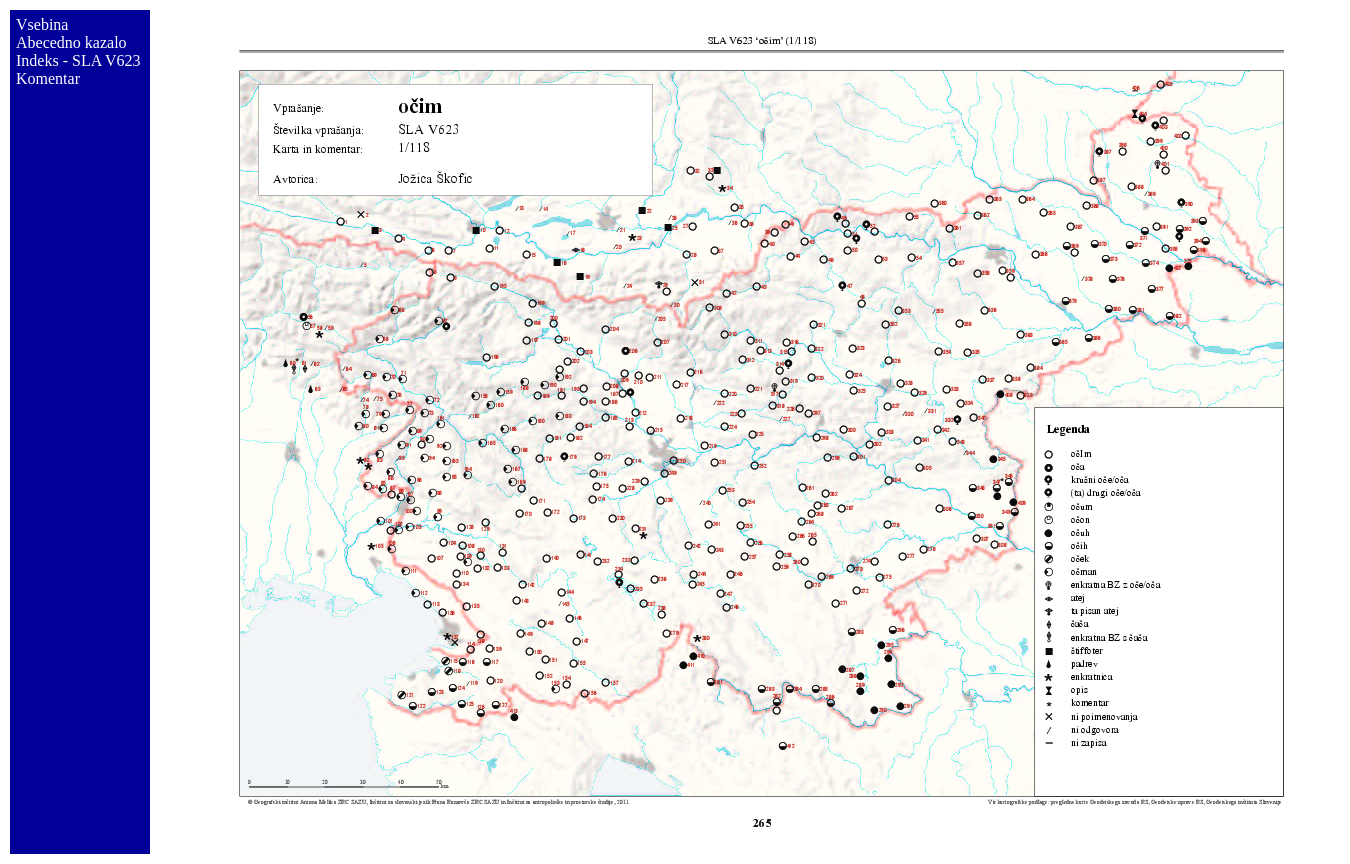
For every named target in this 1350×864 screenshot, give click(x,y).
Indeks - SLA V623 (78, 60)
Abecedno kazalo (71, 42)
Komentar (48, 78)
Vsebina (42, 24)
